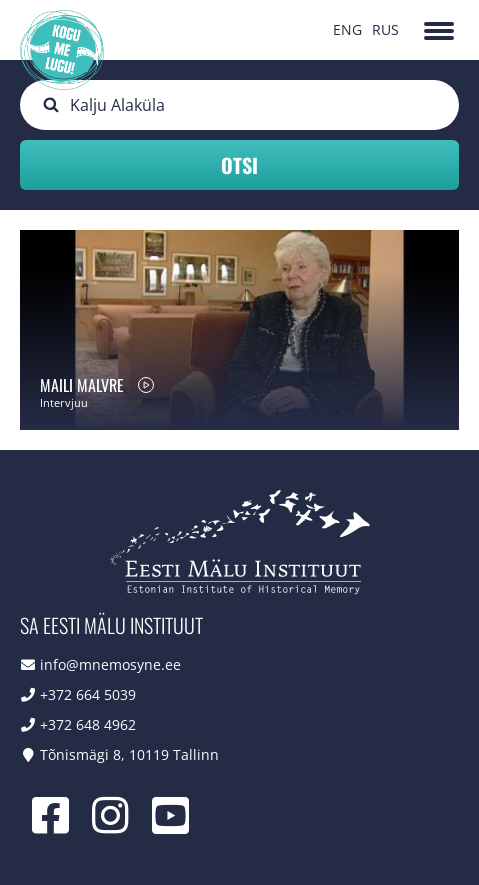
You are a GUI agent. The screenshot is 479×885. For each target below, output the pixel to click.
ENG (347, 29)
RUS (385, 29)
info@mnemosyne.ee (110, 664)
